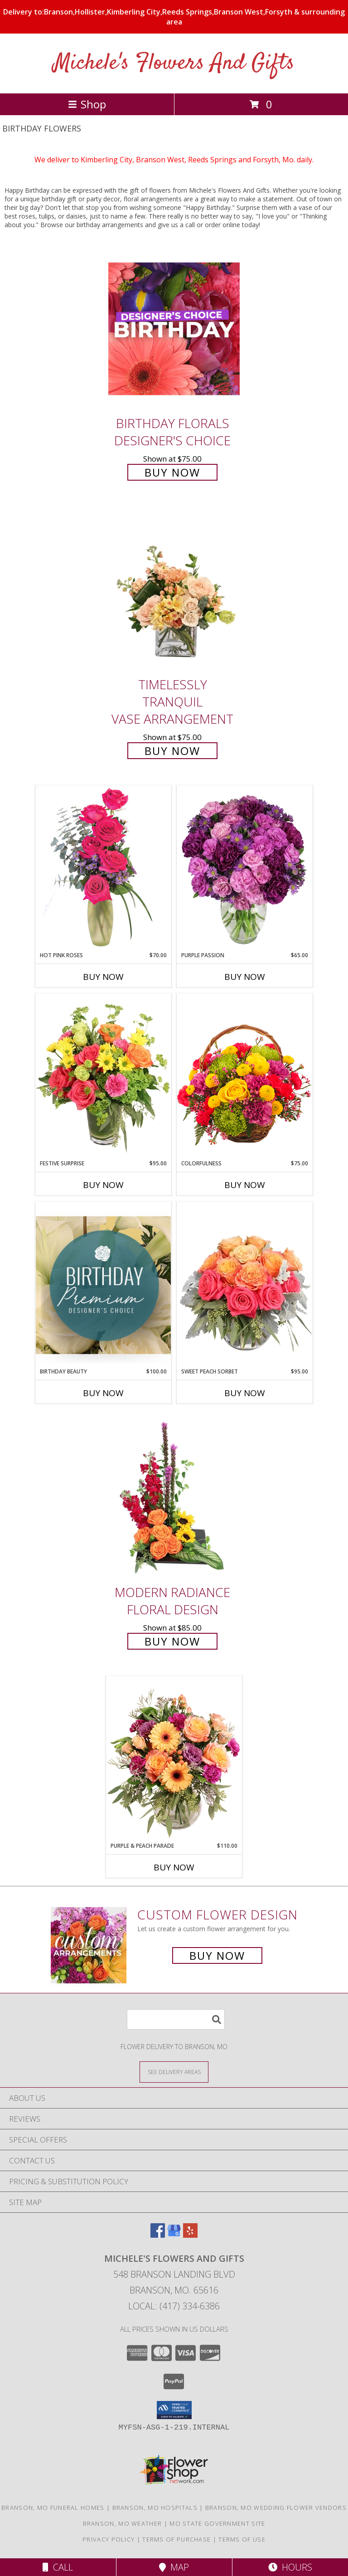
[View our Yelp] (190, 2235)
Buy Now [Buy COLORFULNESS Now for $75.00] (244, 1185)
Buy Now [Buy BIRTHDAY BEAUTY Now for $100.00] (103, 1393)
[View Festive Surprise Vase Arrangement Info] (103, 1076)
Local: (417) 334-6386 (174, 2306)
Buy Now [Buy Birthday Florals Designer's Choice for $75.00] (172, 472)
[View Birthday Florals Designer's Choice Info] (174, 328)
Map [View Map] (174, 2567)
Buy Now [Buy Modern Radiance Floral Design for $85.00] (172, 1641)
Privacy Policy (108, 2539)
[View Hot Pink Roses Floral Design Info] (103, 868)
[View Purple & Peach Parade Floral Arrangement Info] (174, 1758)
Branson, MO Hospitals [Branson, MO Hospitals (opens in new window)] (155, 2507)
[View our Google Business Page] (174, 2235)
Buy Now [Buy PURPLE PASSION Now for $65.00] (244, 977)
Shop (87, 104)
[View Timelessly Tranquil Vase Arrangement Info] (174, 590)
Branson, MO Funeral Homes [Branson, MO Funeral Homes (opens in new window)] (53, 2507)
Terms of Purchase (176, 2539)
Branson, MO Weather (122, 2523)
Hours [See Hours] (290, 2567)
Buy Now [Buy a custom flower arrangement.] (217, 1955)
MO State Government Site (217, 2523)
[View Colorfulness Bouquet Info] (245, 1076)
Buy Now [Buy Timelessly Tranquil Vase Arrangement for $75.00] (172, 750)
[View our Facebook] (157, 2235)
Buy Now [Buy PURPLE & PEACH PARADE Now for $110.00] (174, 1867)
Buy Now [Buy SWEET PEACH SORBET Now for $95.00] (244, 1393)
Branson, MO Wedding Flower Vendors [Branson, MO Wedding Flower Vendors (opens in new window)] (276, 2507)
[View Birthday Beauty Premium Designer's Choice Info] (103, 1285)
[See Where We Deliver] (174, 2071)
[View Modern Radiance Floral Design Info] (174, 1497)
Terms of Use (242, 2539)
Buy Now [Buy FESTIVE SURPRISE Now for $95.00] (103, 1185)
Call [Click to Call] (58, 2567)
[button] (174, 2410)
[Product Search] (176, 2019)
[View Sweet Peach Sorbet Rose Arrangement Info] (245, 1284)
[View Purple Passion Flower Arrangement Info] (245, 868)
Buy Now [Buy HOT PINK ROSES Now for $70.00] (103, 977)
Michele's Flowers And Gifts (174, 63)
